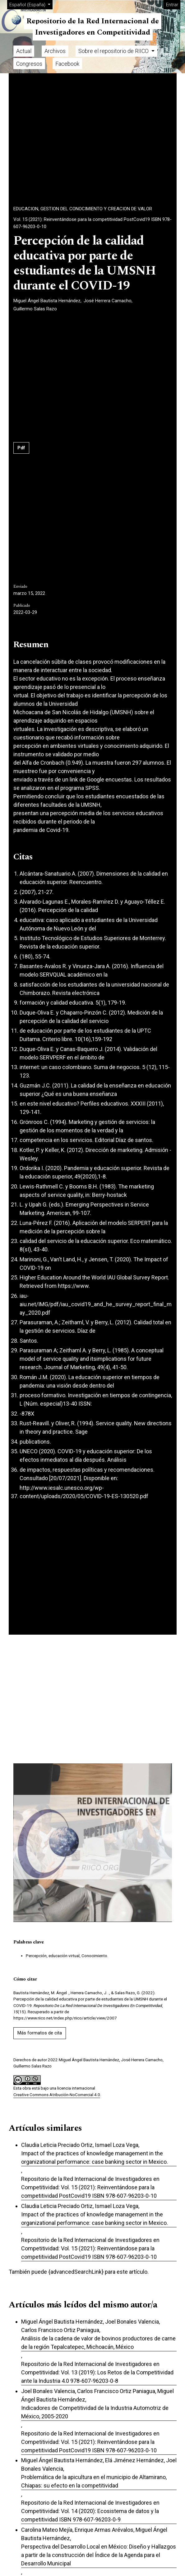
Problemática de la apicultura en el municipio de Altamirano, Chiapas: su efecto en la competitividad (94, 2481)
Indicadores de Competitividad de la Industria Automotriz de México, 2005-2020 (95, 2412)
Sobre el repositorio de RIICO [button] (114, 51)
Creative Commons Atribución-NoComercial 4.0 (56, 2094)
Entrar (172, 4)
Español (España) (31, 4)
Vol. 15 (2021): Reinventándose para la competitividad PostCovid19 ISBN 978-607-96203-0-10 (92, 223)
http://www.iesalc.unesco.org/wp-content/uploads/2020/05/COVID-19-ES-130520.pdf (84, 1491)
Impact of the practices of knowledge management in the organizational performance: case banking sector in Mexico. (94, 2157)
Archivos (55, 51)
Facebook (67, 63)
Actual (23, 51)
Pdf (21, 448)
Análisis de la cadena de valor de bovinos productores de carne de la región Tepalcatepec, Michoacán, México (98, 2342)
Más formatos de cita (39, 2033)
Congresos (29, 63)
